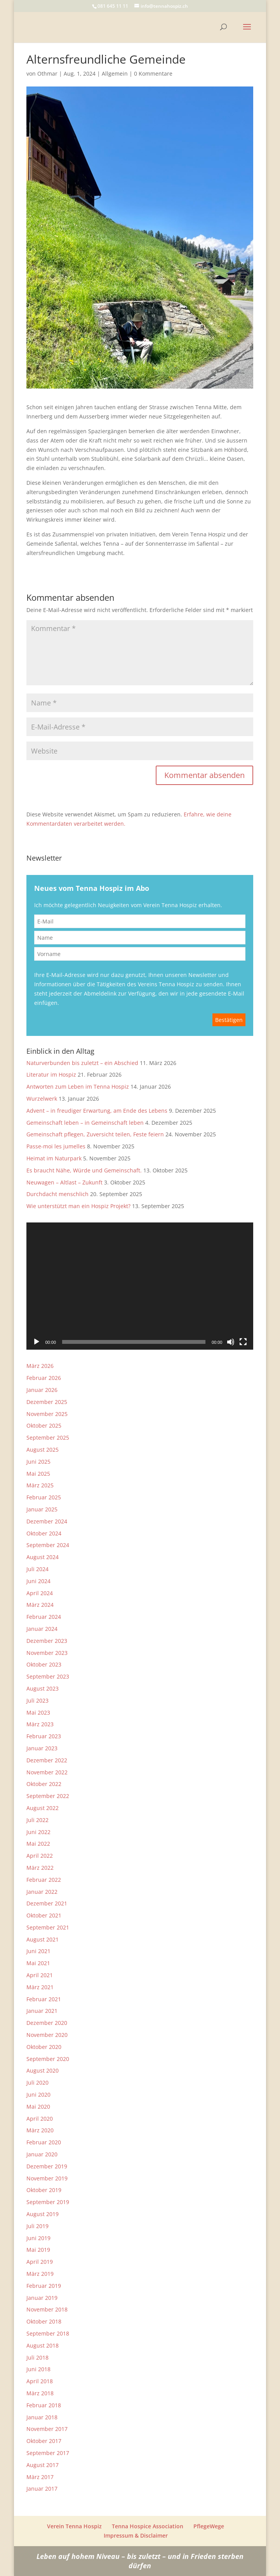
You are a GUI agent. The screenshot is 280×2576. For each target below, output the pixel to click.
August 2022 (42, 1808)
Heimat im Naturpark (54, 1158)
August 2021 (42, 1939)
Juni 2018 (38, 2369)
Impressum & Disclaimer (136, 2535)
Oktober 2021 (43, 1915)
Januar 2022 (41, 1891)
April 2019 (39, 2261)
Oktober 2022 (43, 1784)
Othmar (47, 73)
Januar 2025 (41, 1509)
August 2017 (42, 2465)
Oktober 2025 (43, 1425)
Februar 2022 (43, 1879)
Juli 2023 (37, 1700)
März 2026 (40, 1365)
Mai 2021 (38, 1963)
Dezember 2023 (46, 1640)
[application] (139, 1286)
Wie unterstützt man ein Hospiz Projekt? (78, 1206)
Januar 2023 (41, 1748)
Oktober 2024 (43, 1533)
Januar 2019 (41, 2297)
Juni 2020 (38, 2094)
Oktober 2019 (43, 2190)
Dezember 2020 (46, 2022)
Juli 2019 (37, 2226)
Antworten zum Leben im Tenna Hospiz (77, 1086)
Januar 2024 (41, 1628)
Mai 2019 (38, 2249)
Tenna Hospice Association (147, 2526)
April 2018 (39, 2381)
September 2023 (47, 1676)
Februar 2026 (43, 1377)
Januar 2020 (41, 2154)
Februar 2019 (43, 2285)
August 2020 (42, 2070)
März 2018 (40, 2393)
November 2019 (47, 2178)
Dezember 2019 (46, 2166)
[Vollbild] (243, 1342)
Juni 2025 (38, 1461)
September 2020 (47, 2059)
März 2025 (40, 1485)
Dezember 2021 (46, 1903)
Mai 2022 (38, 1843)
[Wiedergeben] (36, 1342)
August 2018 (42, 2345)
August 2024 (42, 1557)
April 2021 (39, 1975)
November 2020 (47, 2034)
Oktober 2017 (43, 2441)
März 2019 (40, 2273)
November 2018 (47, 2309)
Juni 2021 (38, 1951)
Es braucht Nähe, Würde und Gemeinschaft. (84, 1170)
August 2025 (42, 1449)
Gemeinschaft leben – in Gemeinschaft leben (85, 1122)
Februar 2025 (43, 1497)
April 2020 (39, 2118)
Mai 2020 (38, 2106)
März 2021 (40, 1987)
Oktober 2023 (43, 1664)
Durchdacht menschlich (57, 1194)
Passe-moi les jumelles (55, 1146)
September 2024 (47, 1545)
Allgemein (115, 73)
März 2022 (40, 1867)
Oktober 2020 (43, 2046)
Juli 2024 (37, 1569)
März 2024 (40, 1604)
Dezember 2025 (46, 1402)
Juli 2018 (37, 2357)
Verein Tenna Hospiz (74, 2526)
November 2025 (47, 1414)
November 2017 (47, 2429)
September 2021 (47, 1927)
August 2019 (42, 2214)
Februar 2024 (43, 1616)
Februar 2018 (43, 2405)
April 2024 (39, 1593)
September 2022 (47, 1796)
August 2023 (42, 1688)
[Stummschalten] (231, 1342)
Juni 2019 (38, 2238)
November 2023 (47, 1652)
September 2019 (47, 2202)
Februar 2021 (43, 1999)
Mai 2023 (38, 1712)
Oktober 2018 (43, 2321)
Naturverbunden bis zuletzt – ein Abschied (82, 1063)
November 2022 (47, 1772)
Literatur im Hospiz (51, 1074)
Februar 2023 (43, 1736)
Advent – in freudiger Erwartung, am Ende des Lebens (96, 1110)
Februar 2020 (43, 2142)
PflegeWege (208, 2526)
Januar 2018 (41, 2417)
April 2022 (39, 1855)
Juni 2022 (38, 1832)
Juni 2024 (38, 1581)
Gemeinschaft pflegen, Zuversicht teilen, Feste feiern (95, 1134)
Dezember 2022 (46, 1760)
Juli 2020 (37, 2082)
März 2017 (40, 2477)
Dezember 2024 (46, 1521)
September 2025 (47, 1437)
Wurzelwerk (41, 1098)
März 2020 (40, 2130)
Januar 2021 (41, 2010)
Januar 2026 (41, 1389)
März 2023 (40, 1724)
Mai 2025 (38, 1473)
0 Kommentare (153, 73)
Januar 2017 (41, 2488)
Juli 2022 (37, 1820)
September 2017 (47, 2453)
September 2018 (47, 2333)
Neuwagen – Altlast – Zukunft (64, 1182)
